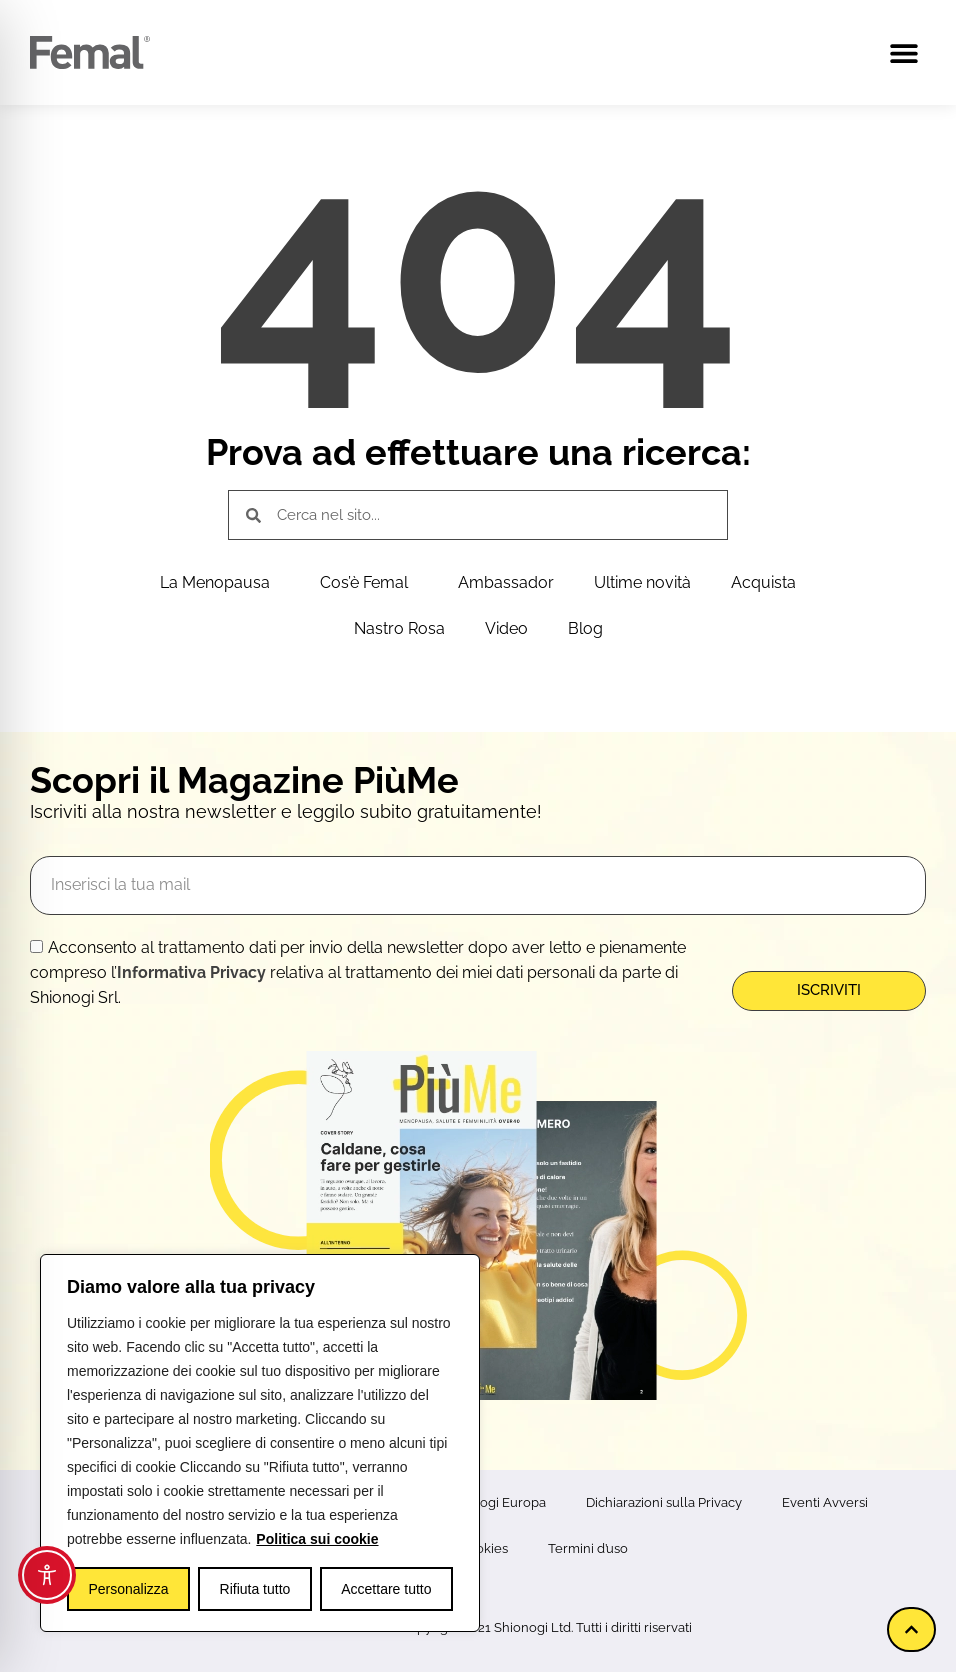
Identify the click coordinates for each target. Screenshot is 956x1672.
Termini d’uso (588, 1548)
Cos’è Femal (369, 583)
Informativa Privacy (191, 972)
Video (506, 628)
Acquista (763, 582)
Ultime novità (642, 582)
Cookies (483, 1548)
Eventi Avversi (825, 1502)
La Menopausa (220, 583)
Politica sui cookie (317, 1539)
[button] (903, 52)
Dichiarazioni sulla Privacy (664, 1502)
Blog (585, 628)
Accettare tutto (386, 1589)
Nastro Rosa (399, 628)
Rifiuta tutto (255, 1589)
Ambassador (506, 582)
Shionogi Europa (495, 1502)
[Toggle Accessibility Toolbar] (47, 1575)
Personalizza (128, 1589)
